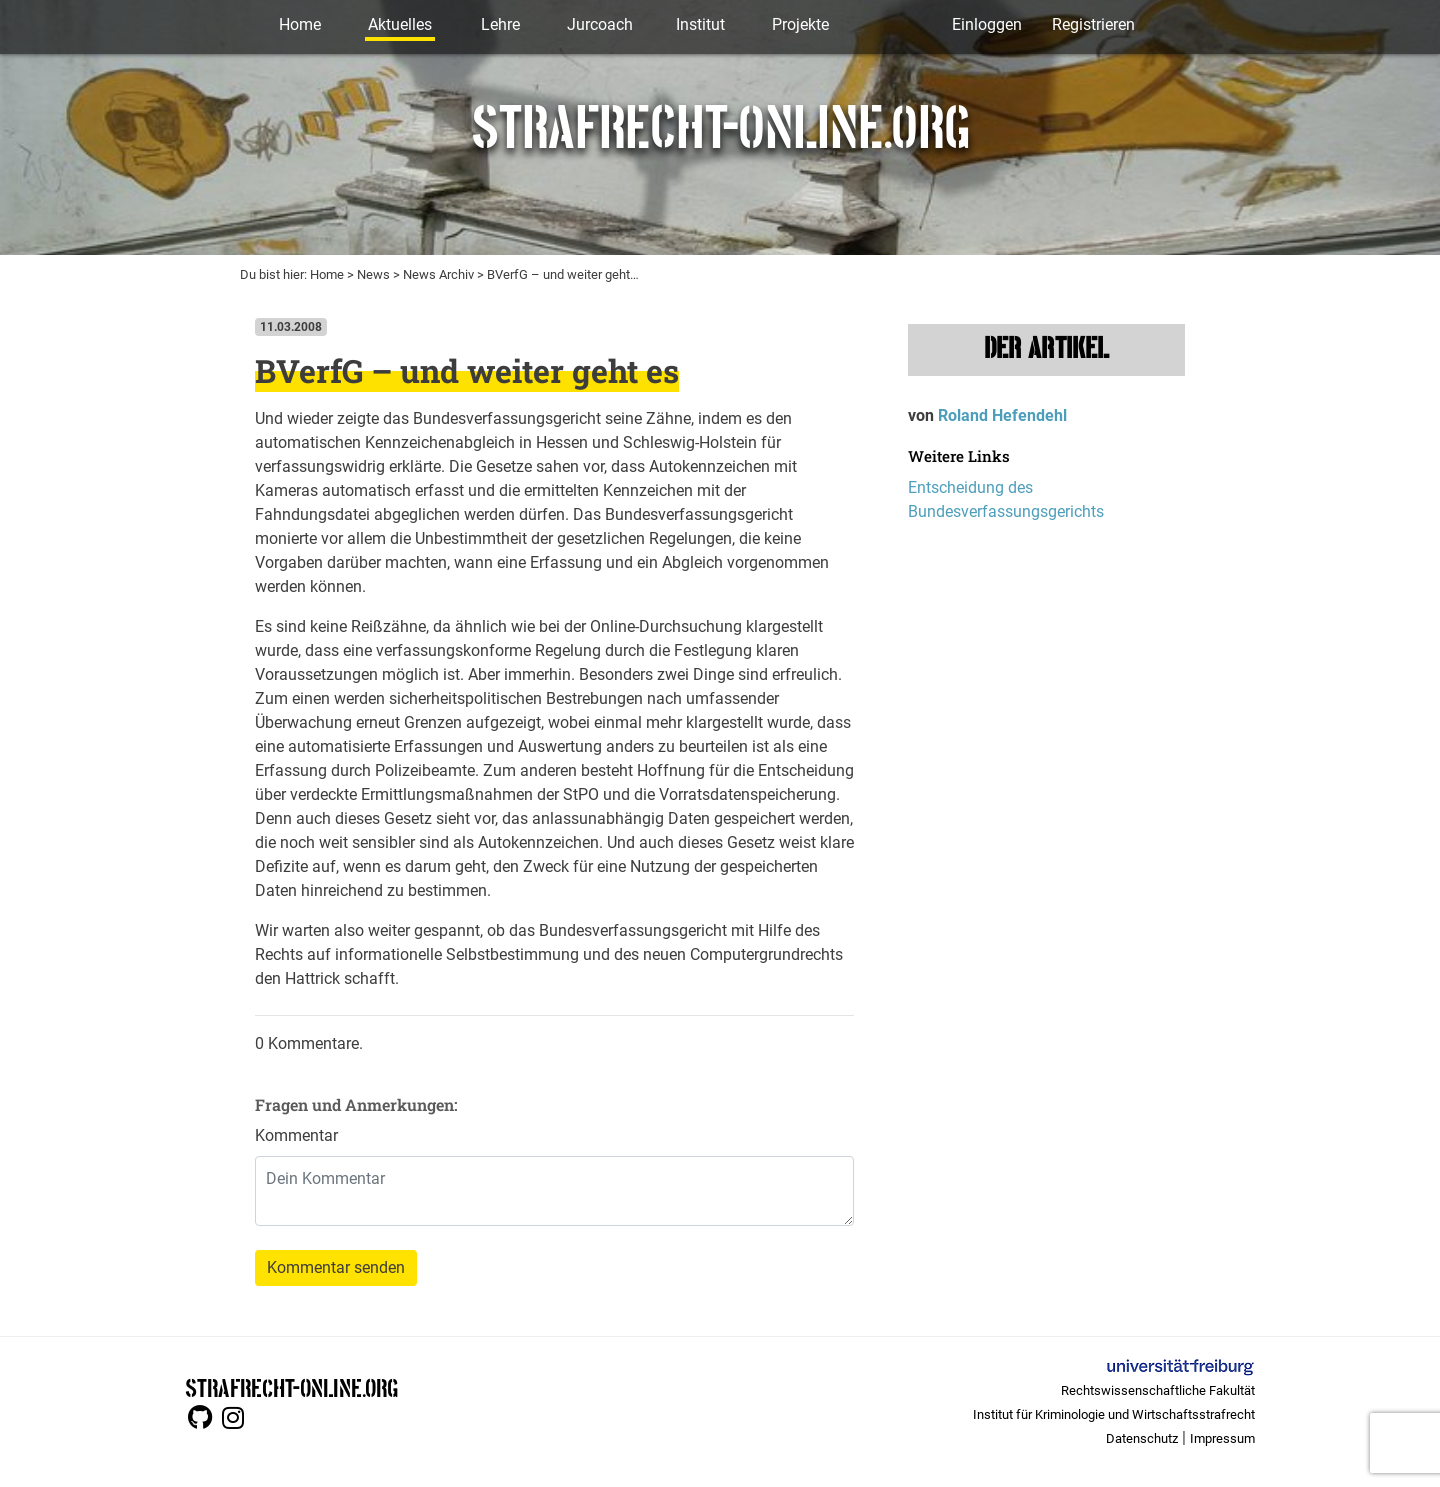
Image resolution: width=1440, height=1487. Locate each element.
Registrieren (1093, 24)
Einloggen (987, 24)
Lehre (500, 24)
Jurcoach (600, 24)
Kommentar (296, 1135)
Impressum (1222, 1438)
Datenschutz (1142, 1438)
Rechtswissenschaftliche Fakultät (1158, 1390)
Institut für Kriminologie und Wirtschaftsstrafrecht (1114, 1414)
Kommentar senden (336, 1267)
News (373, 274)
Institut (700, 24)
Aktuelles (400, 24)
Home (300, 24)
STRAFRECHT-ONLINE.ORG (291, 1386)
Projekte (800, 24)
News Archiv (438, 274)
